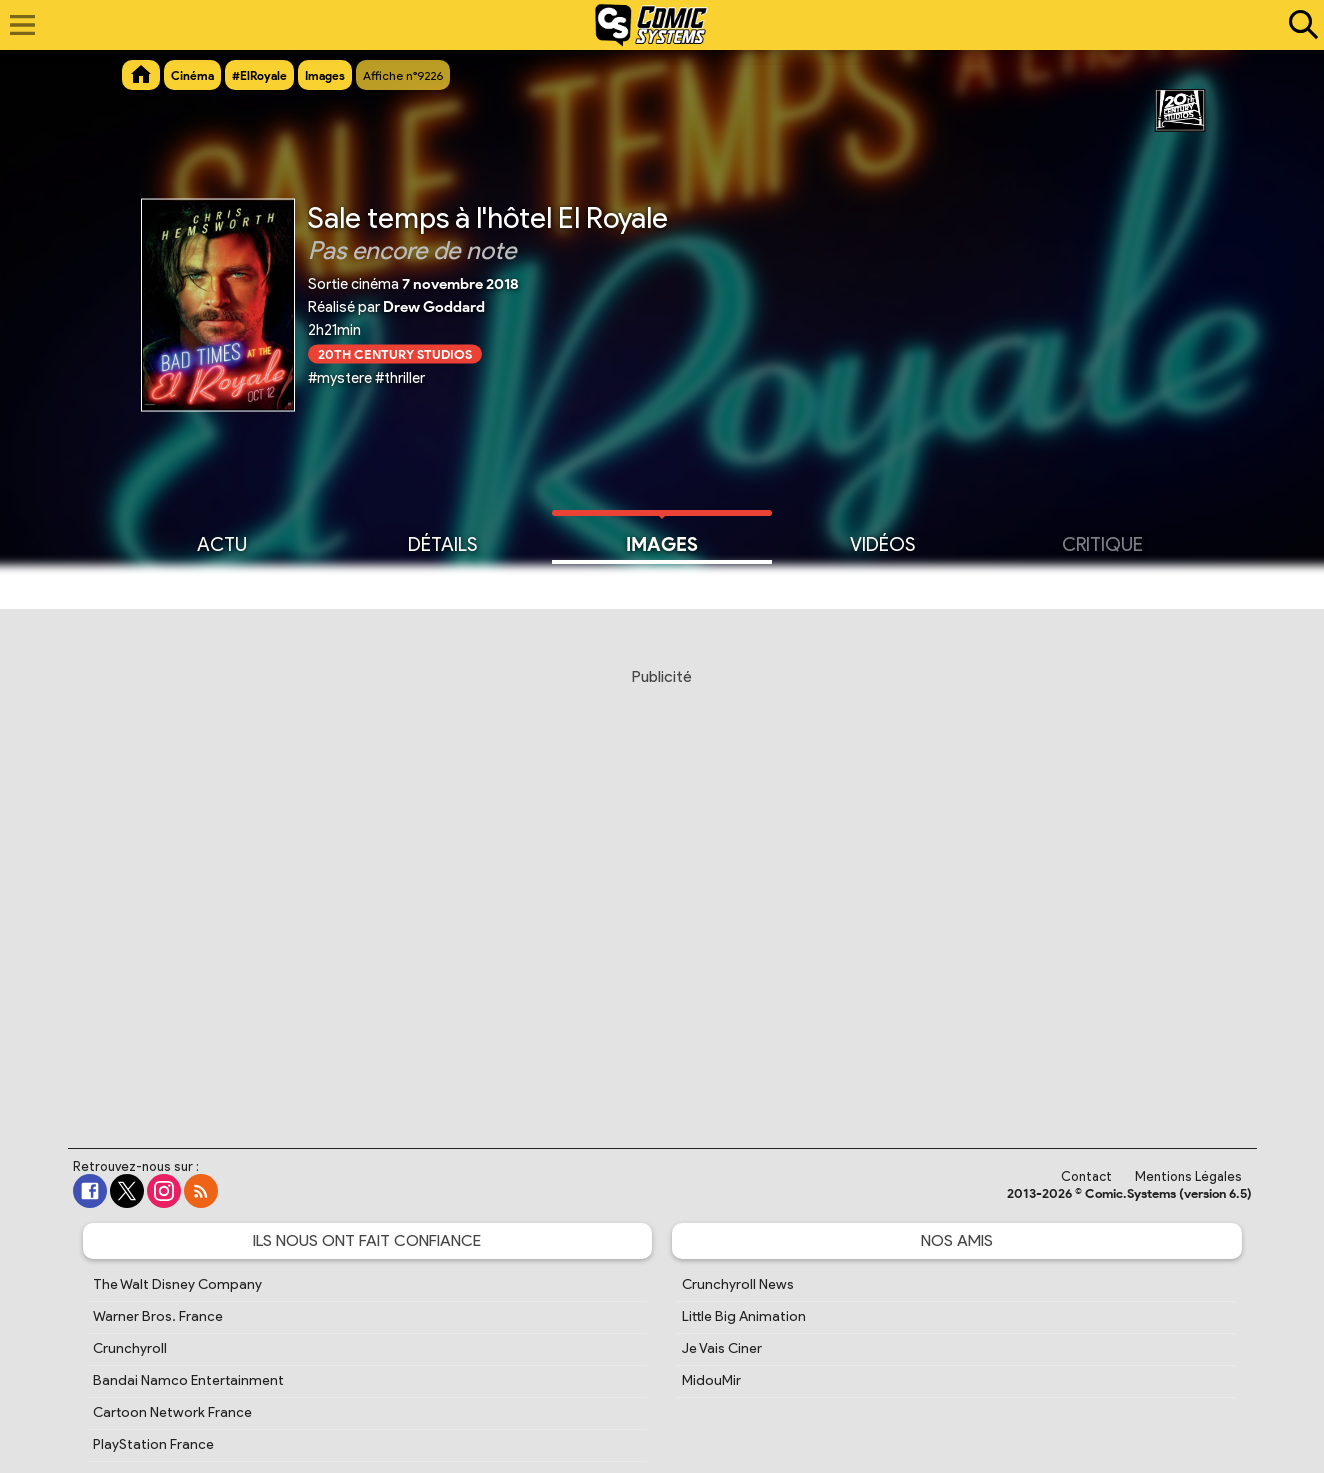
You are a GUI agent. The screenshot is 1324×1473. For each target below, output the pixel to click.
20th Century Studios (395, 353)
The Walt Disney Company (177, 1284)
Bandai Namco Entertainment (188, 1380)
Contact (1086, 1176)
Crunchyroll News (738, 1284)
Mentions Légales (1188, 1176)
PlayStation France (153, 1444)
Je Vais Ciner (722, 1348)
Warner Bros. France (158, 1316)
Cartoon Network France (172, 1412)
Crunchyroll (130, 1348)
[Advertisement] (662, 889)
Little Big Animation (744, 1316)
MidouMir (711, 1380)
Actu (222, 543)
